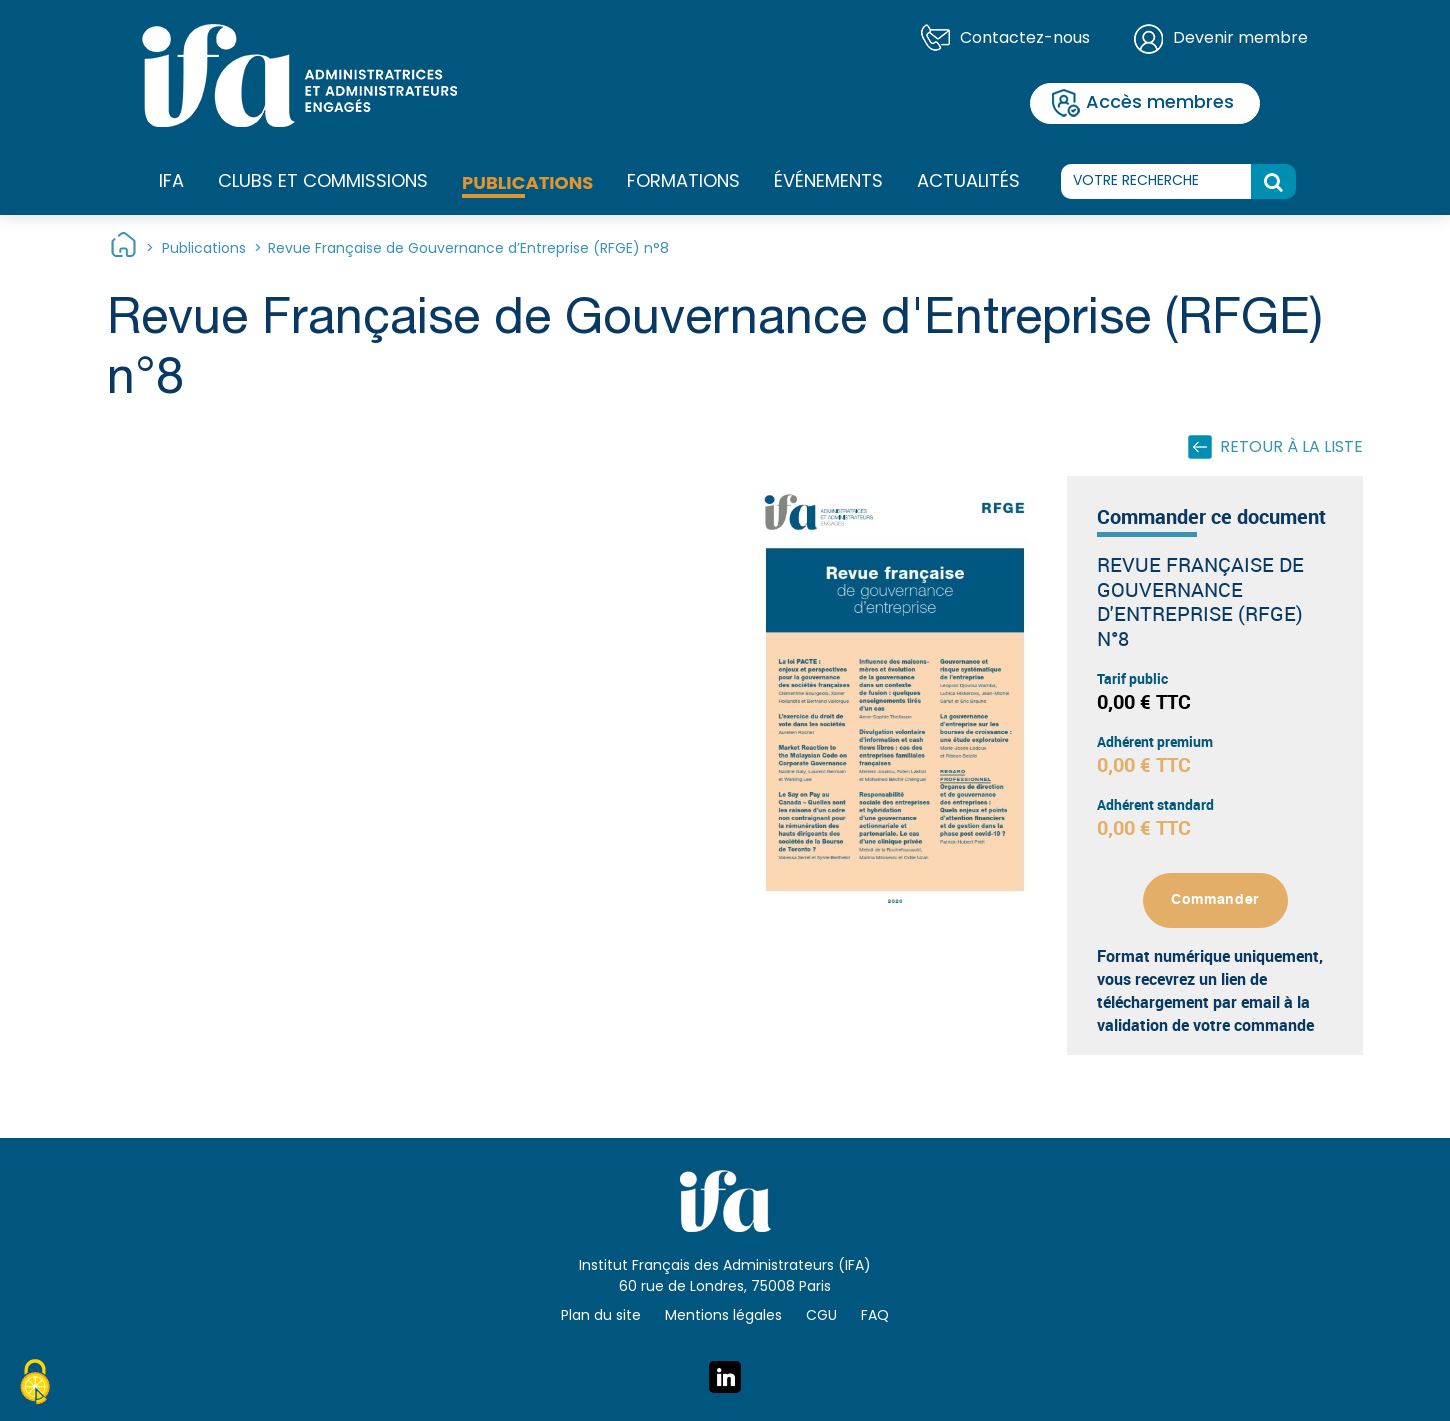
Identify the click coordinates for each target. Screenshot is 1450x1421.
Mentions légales (723, 1316)
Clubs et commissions (323, 182)
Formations (683, 183)
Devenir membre (1240, 39)
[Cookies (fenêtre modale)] (35, 1385)
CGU (821, 1316)
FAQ (875, 1316)
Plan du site (601, 1316)
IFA (171, 183)
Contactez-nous (1025, 39)
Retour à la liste (1291, 448)
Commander (1215, 900)
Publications (527, 182)
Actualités (968, 182)
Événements (828, 182)
